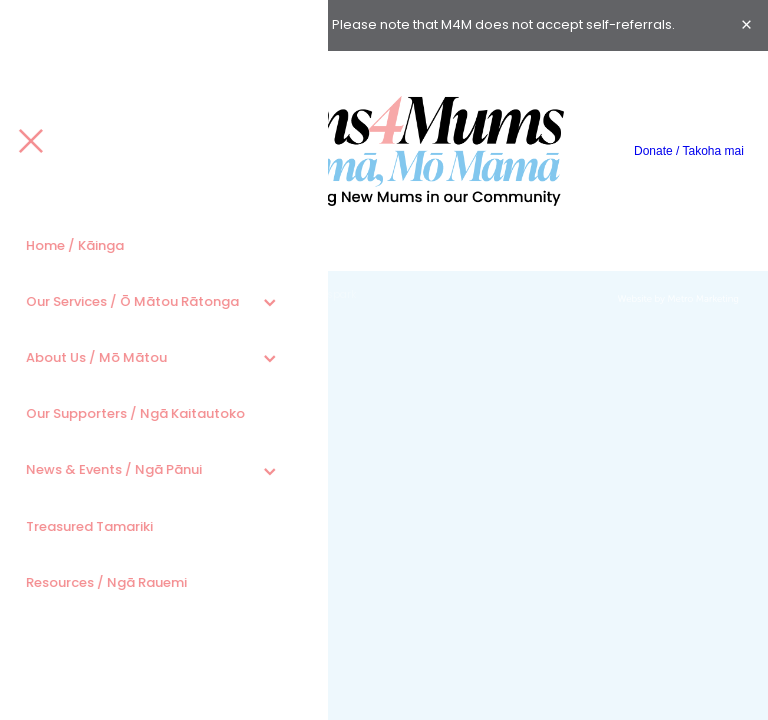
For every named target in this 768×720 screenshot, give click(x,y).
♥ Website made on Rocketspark (273, 296)
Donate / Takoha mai (689, 151)
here (310, 25)
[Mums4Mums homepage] (384, 151)
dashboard (151, 296)
